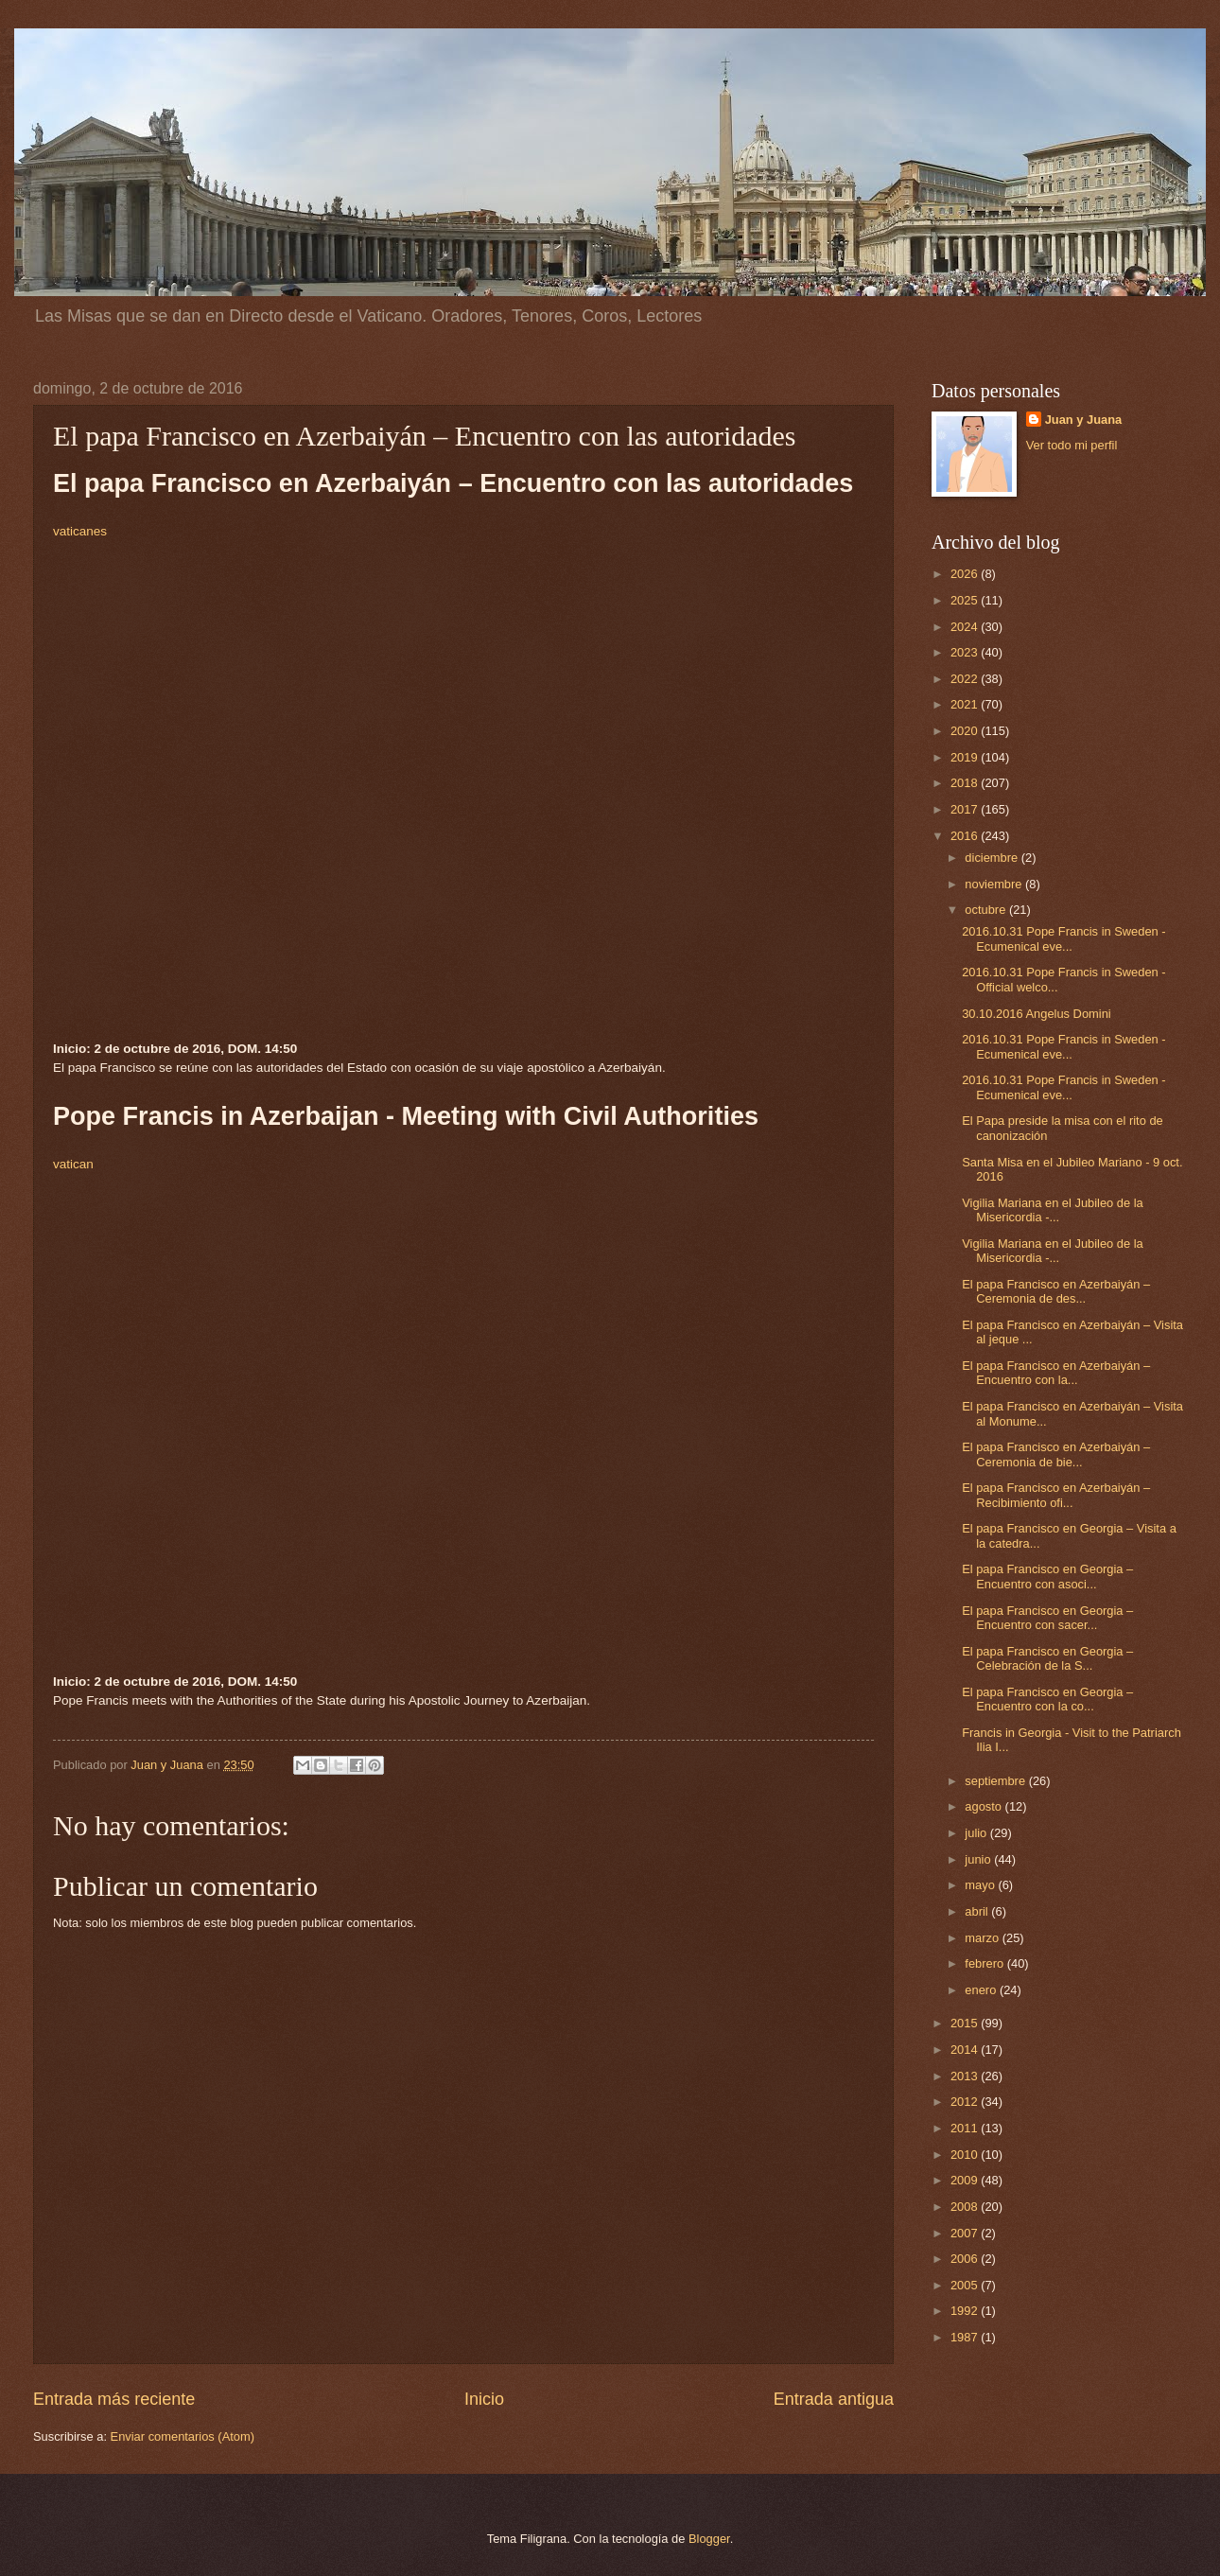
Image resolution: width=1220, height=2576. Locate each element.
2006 (965, 2259)
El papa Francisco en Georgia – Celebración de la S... (1047, 1658)
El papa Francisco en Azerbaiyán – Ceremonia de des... (1056, 1291)
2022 (965, 679)
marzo (983, 1938)
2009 (965, 2180)
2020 (965, 731)
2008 (965, 2206)
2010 (965, 2154)
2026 (965, 574)
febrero (985, 1963)
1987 (965, 2337)
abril (978, 1911)
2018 (965, 783)
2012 (965, 2101)
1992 (965, 2311)
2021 (965, 704)
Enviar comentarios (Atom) (182, 2436)
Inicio (484, 2399)
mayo (981, 1885)
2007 (965, 2233)
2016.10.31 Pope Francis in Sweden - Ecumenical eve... (1063, 938)
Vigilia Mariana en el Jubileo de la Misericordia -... (1052, 1210)
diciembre (992, 857)
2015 (965, 2023)
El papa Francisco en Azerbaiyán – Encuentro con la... (1056, 1372)
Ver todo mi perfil (1072, 445)
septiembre (996, 1781)
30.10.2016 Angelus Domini (1036, 1014)
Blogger (709, 2539)
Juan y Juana (1084, 419)
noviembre (995, 884)
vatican (73, 1164)
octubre (987, 909)
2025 (965, 600)
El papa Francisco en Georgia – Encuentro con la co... (1047, 1699)
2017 (965, 809)
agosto (984, 1806)
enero (982, 1990)
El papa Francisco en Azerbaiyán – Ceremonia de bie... (1056, 1454)
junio (979, 1859)
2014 (965, 2049)
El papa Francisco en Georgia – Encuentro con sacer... (1047, 1617)
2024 (965, 627)
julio (977, 1833)
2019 (965, 757)
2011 (965, 2128)
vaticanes (80, 531)
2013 (965, 2076)
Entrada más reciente (114, 2399)
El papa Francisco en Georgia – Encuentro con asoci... (1047, 1576)
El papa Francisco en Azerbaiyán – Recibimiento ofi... (1056, 1495)
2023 (965, 652)
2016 (965, 836)
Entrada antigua (834, 2399)
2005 (965, 2285)
